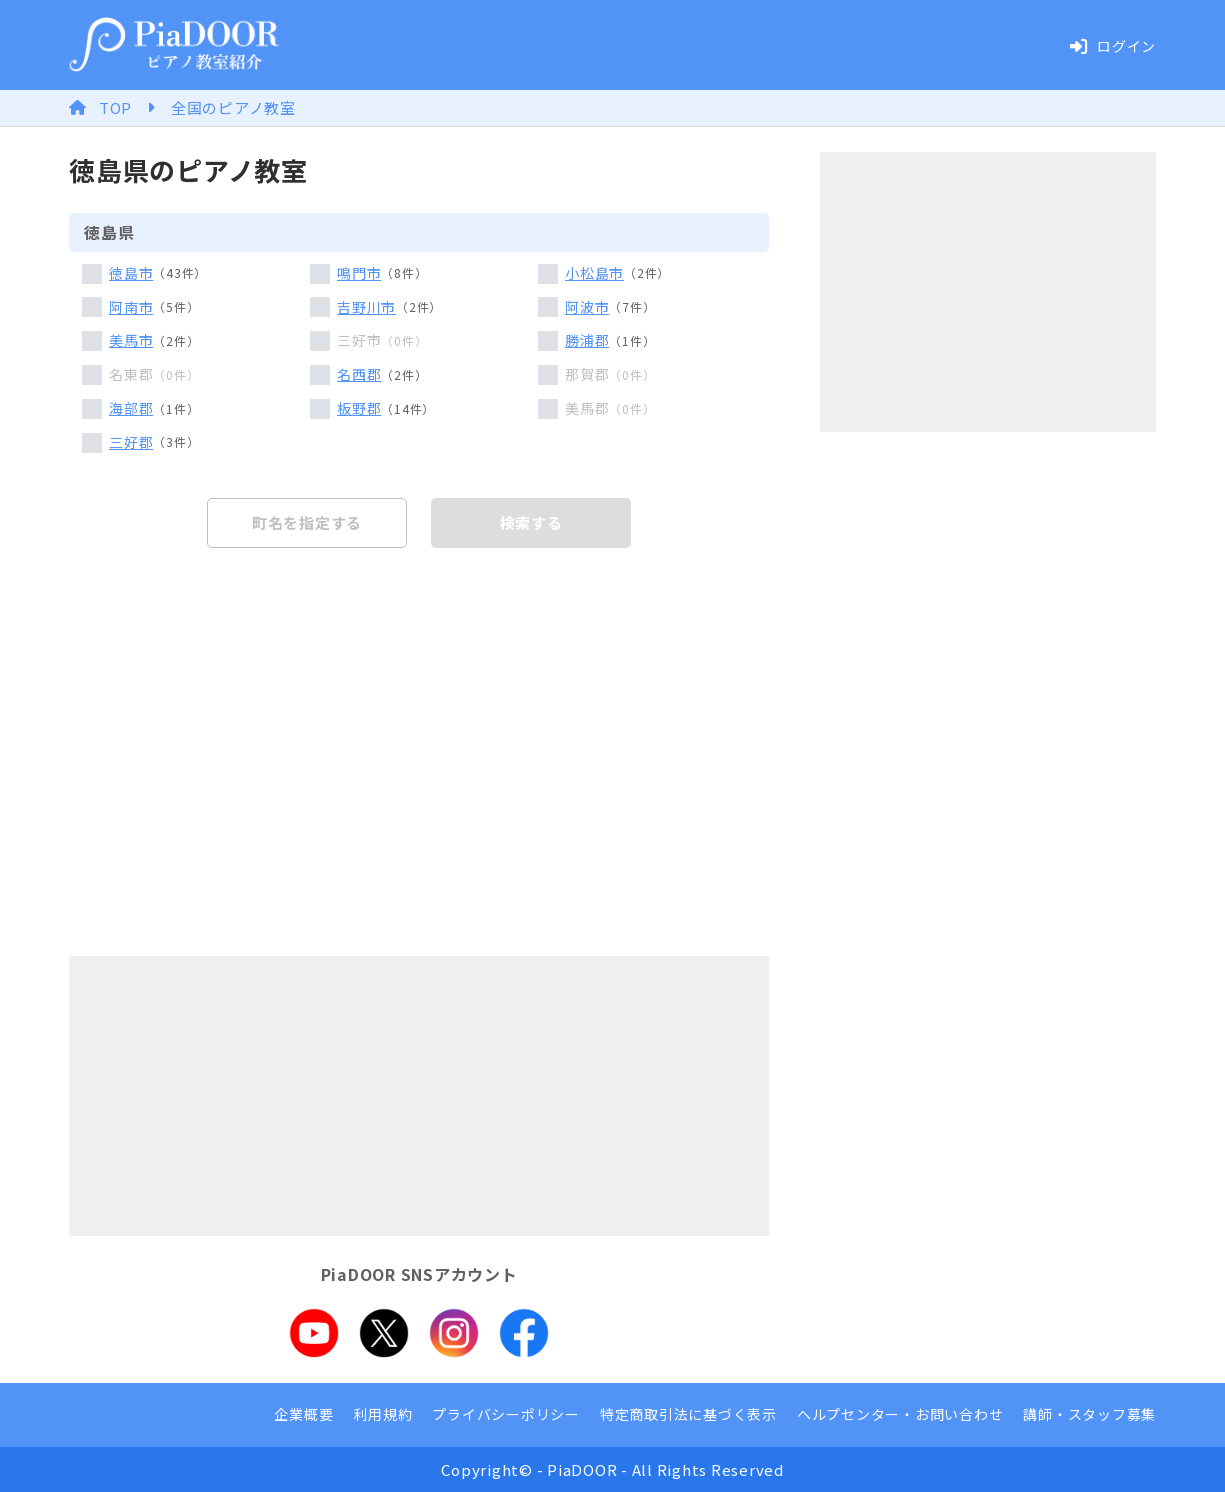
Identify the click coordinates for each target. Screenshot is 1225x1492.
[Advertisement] (419, 1096)
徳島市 (131, 273)
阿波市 (587, 307)
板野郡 (359, 408)
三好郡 (131, 442)
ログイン (1112, 46)
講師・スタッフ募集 (1089, 1414)
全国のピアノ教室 (233, 107)
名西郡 (359, 374)
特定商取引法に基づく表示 (688, 1414)
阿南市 (131, 307)
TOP (115, 107)
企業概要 (303, 1414)
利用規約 (382, 1414)
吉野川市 (366, 307)
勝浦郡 (587, 340)
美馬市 (131, 340)
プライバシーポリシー (506, 1414)
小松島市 (594, 273)
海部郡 (131, 408)
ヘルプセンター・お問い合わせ (900, 1414)
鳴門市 (359, 273)
